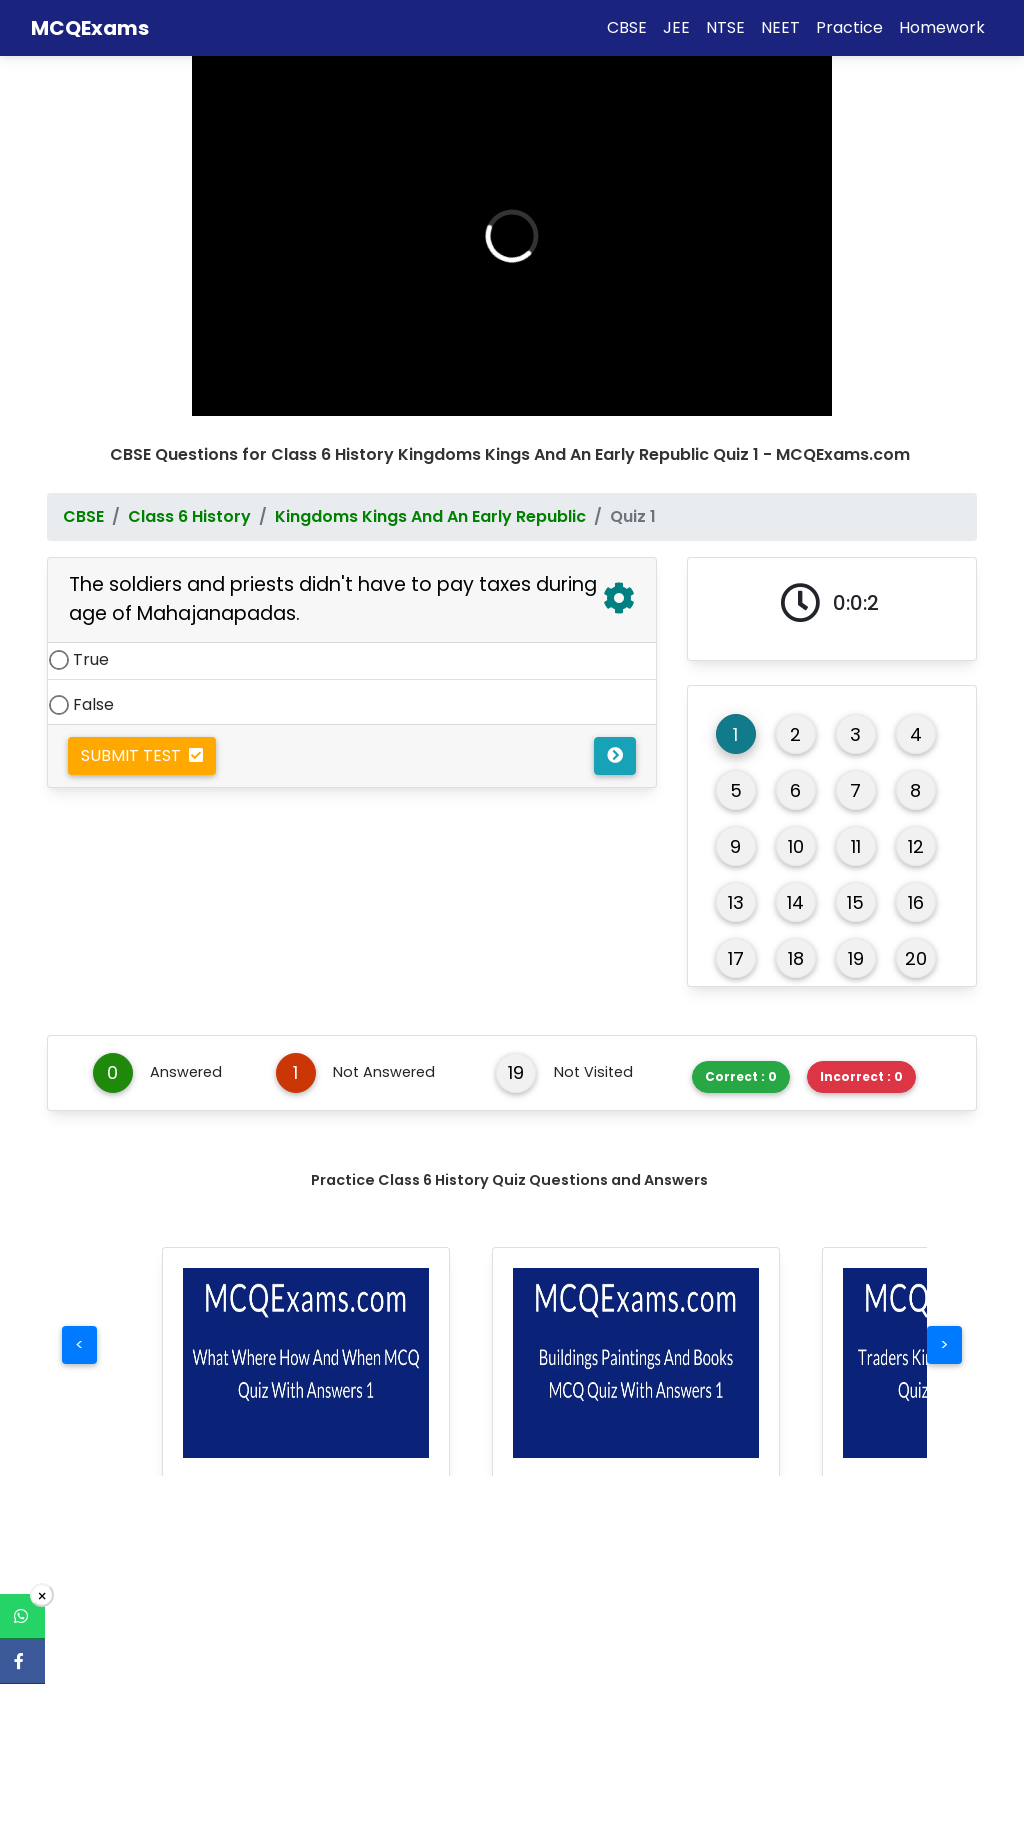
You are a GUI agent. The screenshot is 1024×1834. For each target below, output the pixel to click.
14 (795, 887)
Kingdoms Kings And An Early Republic (430, 501)
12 (916, 831)
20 (916, 943)
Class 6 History (189, 501)
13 (736, 887)
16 (916, 887)
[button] (306, 1348)
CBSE (83, 501)
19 (856, 943)
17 (736, 943)
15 (855, 887)
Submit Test (142, 740)
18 (796, 943)
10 (796, 831)
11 (856, 831)
